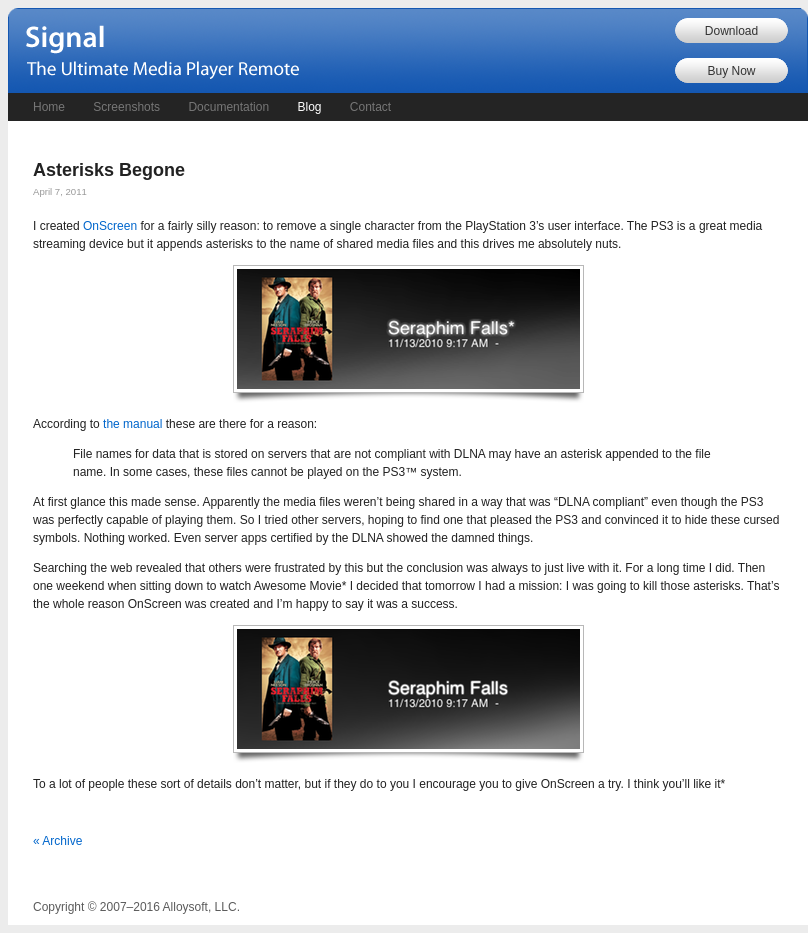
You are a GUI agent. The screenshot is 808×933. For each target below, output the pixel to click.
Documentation (228, 107)
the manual (132, 424)
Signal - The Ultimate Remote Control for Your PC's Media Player (168, 53)
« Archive (57, 841)
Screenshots (126, 107)
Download (731, 31)
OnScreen (110, 226)
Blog (309, 107)
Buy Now (731, 71)
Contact (370, 107)
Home (49, 107)
